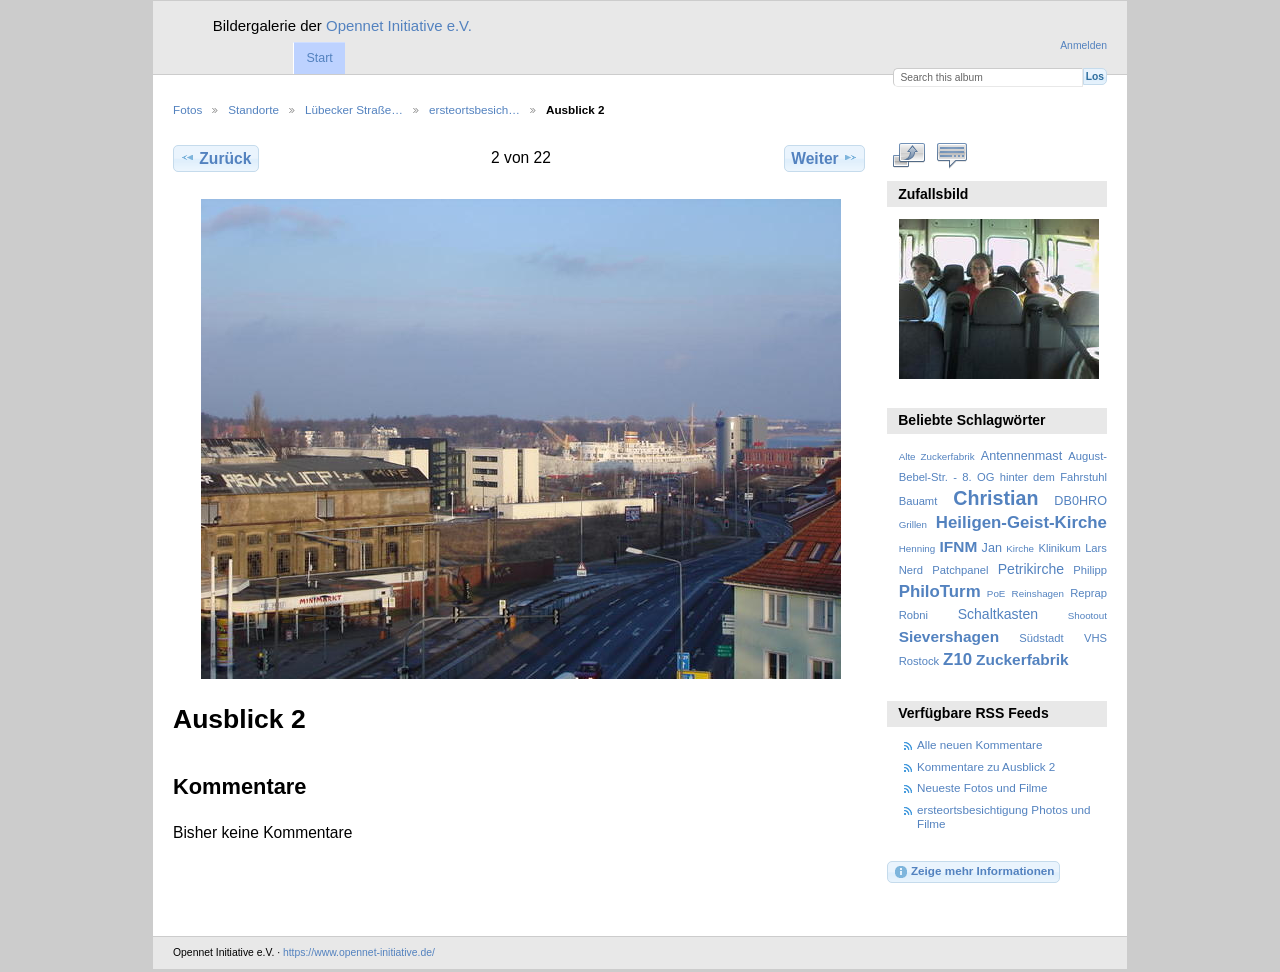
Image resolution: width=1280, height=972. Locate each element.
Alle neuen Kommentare (979, 744)
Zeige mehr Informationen (974, 872)
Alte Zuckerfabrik (937, 456)
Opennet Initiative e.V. (399, 25)
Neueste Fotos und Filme (982, 787)
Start (319, 58)
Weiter (824, 158)
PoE (996, 593)
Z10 (957, 659)
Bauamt (918, 501)
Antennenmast (1021, 456)
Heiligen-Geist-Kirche (1021, 522)
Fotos (187, 109)
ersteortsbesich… (474, 109)
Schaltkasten (998, 614)
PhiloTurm (940, 591)
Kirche (1020, 548)
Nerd (911, 570)
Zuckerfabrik (1022, 659)
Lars (1096, 548)
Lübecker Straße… (354, 109)
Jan (992, 548)
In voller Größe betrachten (909, 156)
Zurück (215, 158)
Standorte (253, 109)
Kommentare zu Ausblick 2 (986, 766)
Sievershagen (949, 636)
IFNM (959, 546)
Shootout (1087, 615)
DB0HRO (1080, 501)
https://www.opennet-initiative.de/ (359, 952)
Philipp (1090, 570)
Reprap (1088, 593)
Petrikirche (1031, 569)
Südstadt (1041, 638)
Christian (995, 498)
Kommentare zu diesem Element (952, 156)
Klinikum (1059, 548)
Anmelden (1083, 45)
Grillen (913, 524)
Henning (917, 548)
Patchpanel (960, 570)
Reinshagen (1038, 593)
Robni (913, 615)
